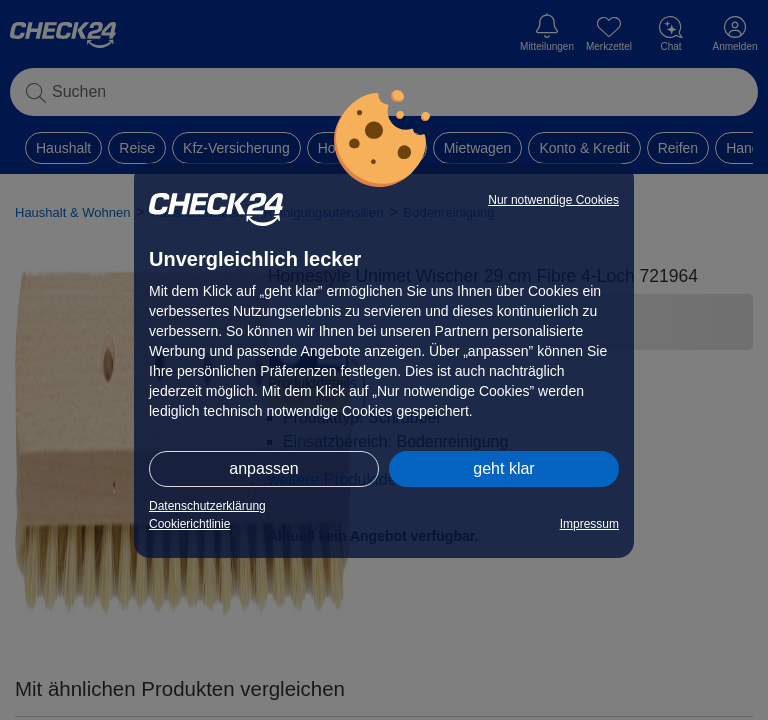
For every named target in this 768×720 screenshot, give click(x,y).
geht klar (503, 468)
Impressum (589, 524)
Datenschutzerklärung (207, 506)
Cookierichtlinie (189, 524)
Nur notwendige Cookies (553, 200)
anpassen (263, 468)
